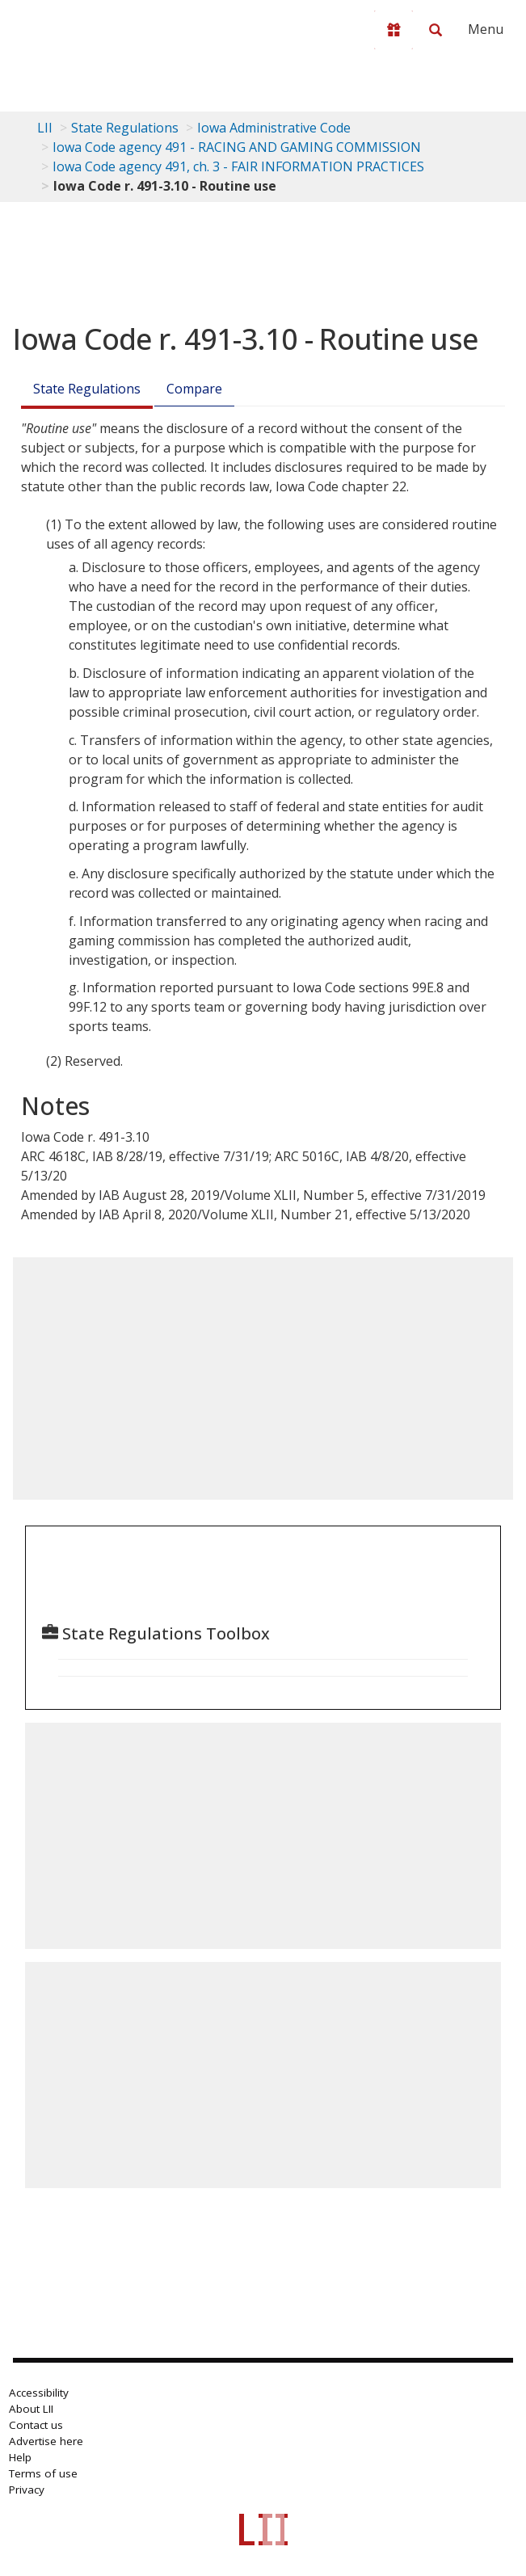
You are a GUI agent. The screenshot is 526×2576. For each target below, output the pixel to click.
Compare (194, 389)
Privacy (26, 2489)
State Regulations (125, 128)
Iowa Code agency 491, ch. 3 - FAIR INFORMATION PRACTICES (238, 166)
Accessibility (39, 2392)
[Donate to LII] (393, 30)
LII (45, 128)
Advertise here (46, 2441)
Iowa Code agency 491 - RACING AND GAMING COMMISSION (237, 147)
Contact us (36, 2425)
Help (20, 2457)
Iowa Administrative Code (274, 128)
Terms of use (43, 2473)
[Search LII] (435, 30)
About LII (31, 2408)
